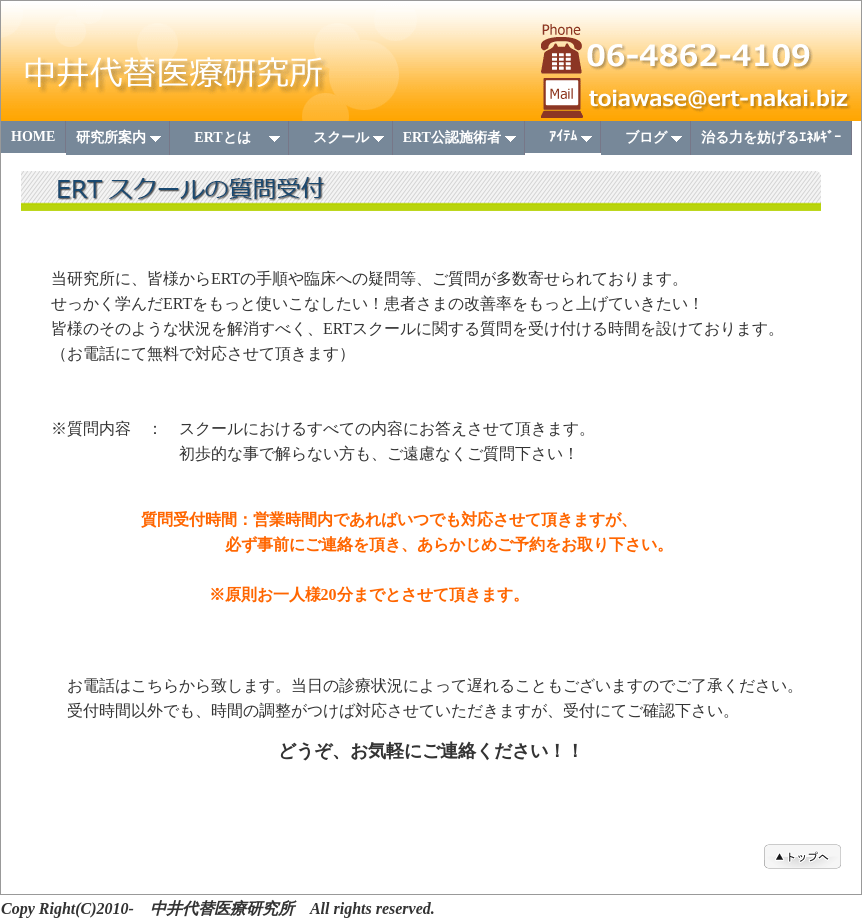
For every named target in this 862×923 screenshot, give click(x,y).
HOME (33, 136)
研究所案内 (119, 142)
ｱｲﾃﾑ (564, 141)
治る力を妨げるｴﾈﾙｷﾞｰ (771, 137)
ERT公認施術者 (460, 142)
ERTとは (230, 142)
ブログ (647, 142)
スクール (342, 142)
